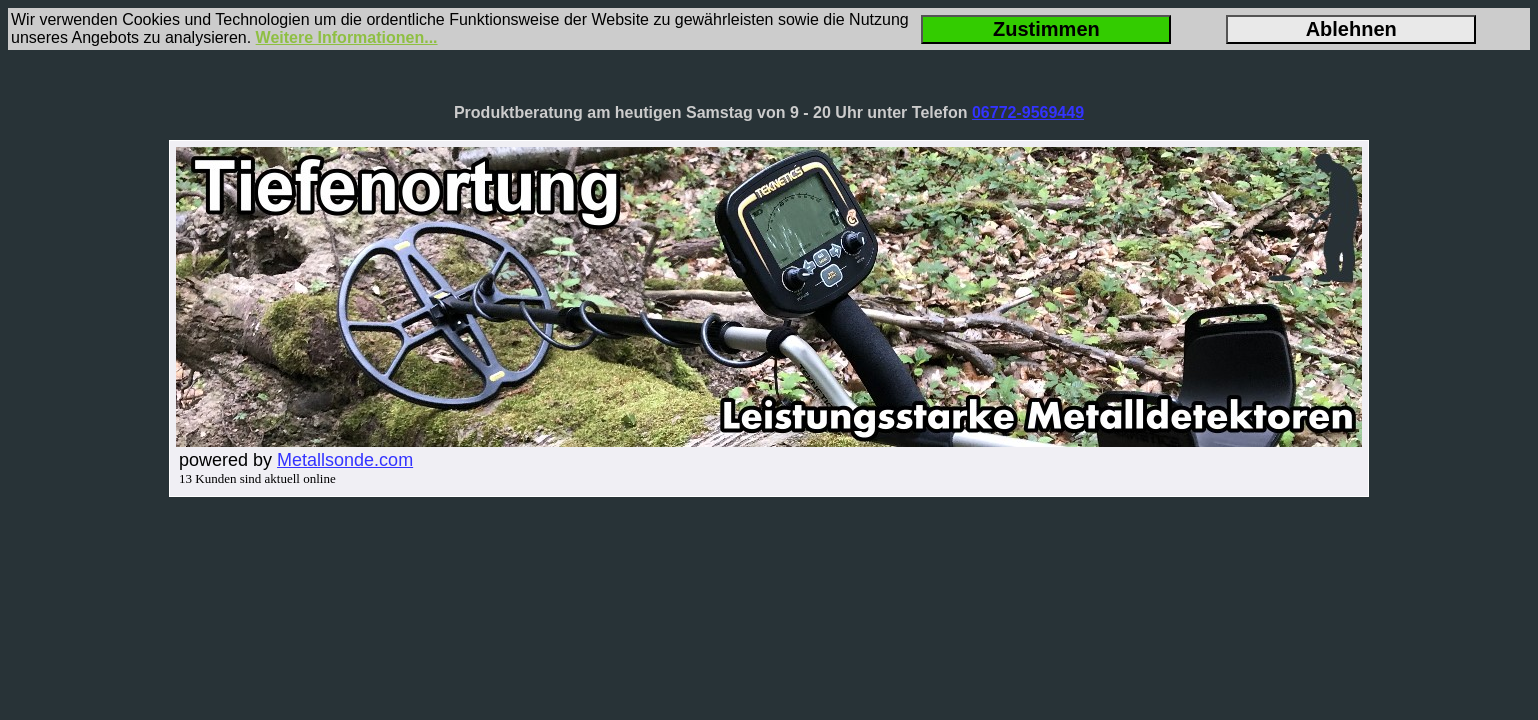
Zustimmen (1046, 29)
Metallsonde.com (345, 460)
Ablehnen (1351, 29)
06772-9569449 (1028, 112)
